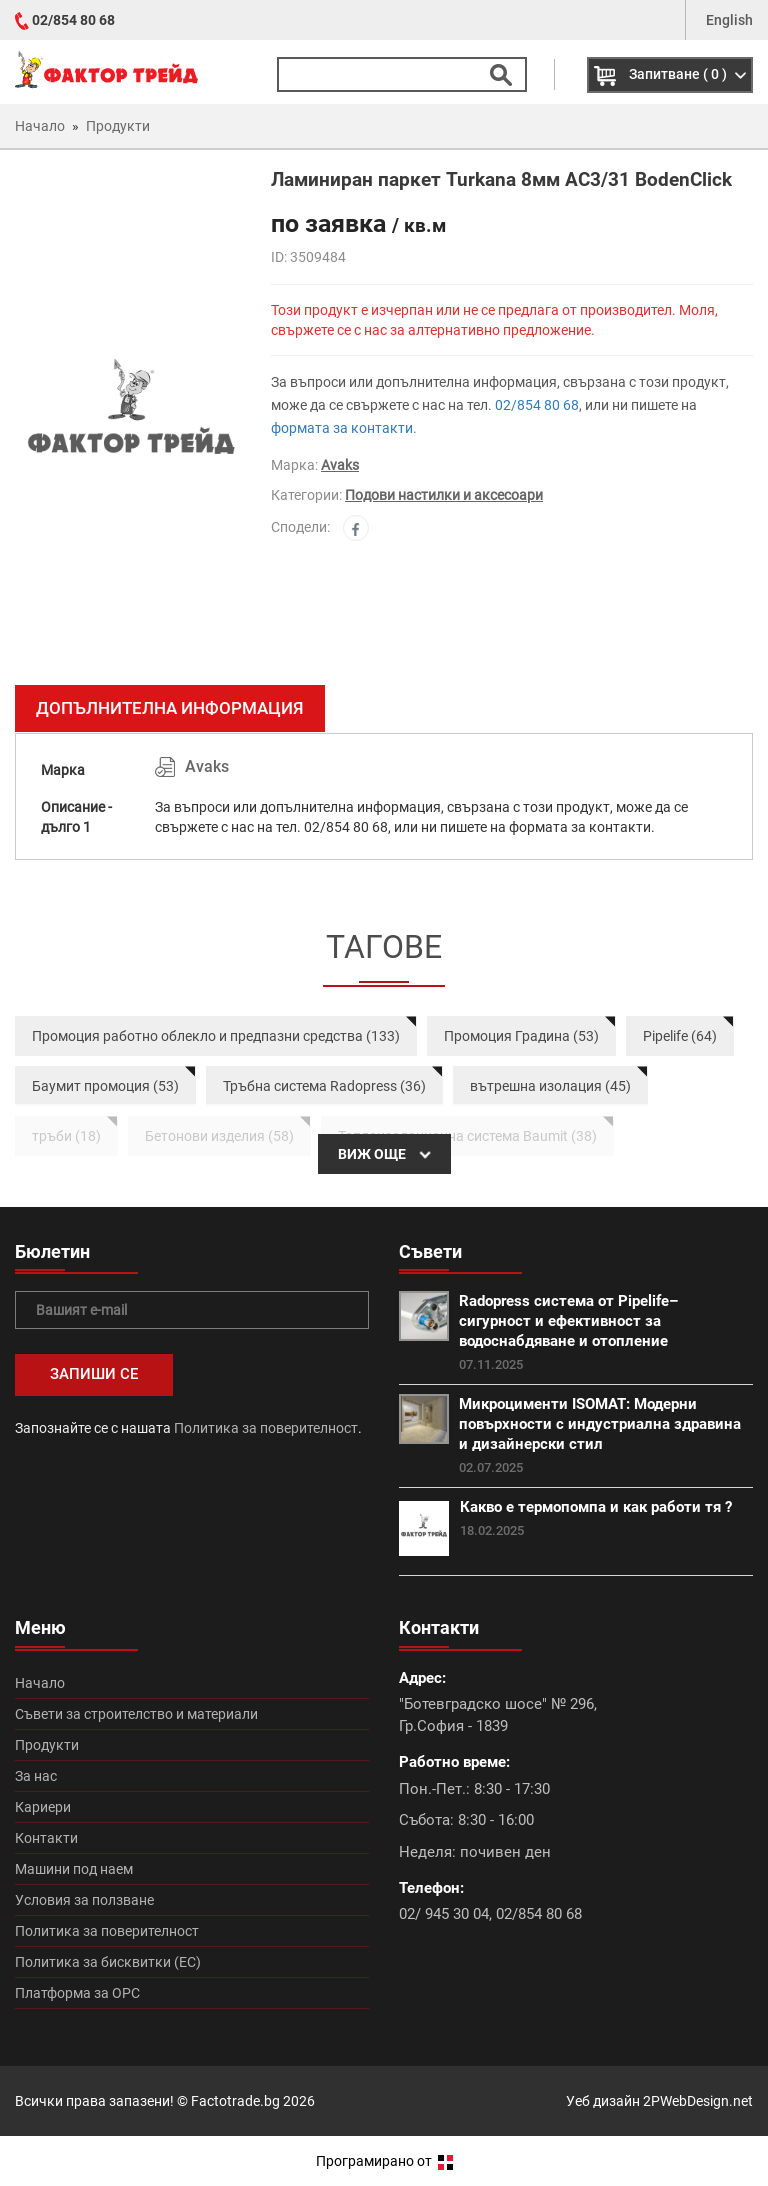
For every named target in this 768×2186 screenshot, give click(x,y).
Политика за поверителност (266, 1428)
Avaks (340, 465)
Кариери (43, 1807)
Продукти (47, 1745)
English (729, 20)
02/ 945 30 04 (444, 1914)
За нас (36, 1776)
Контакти (46, 1838)
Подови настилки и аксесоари (444, 495)
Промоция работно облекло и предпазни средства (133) (216, 1036)
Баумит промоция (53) (105, 1086)
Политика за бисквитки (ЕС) (108, 1962)
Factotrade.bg (235, 2101)
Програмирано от (384, 2161)
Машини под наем (74, 1869)
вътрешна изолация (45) (550, 1086)
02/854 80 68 (73, 20)
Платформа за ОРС (77, 1993)
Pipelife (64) (680, 1036)
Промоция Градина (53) (521, 1036)
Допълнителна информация (170, 708)
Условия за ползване (84, 1900)
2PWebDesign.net (698, 2101)
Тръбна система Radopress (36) (324, 1086)
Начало (40, 1683)
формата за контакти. (344, 428)
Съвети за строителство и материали (136, 1714)
